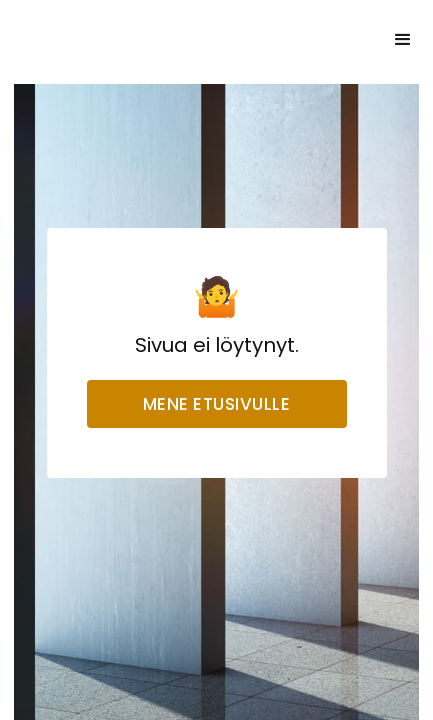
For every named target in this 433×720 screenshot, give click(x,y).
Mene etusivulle (217, 404)
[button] (403, 40)
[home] (134, 40)
